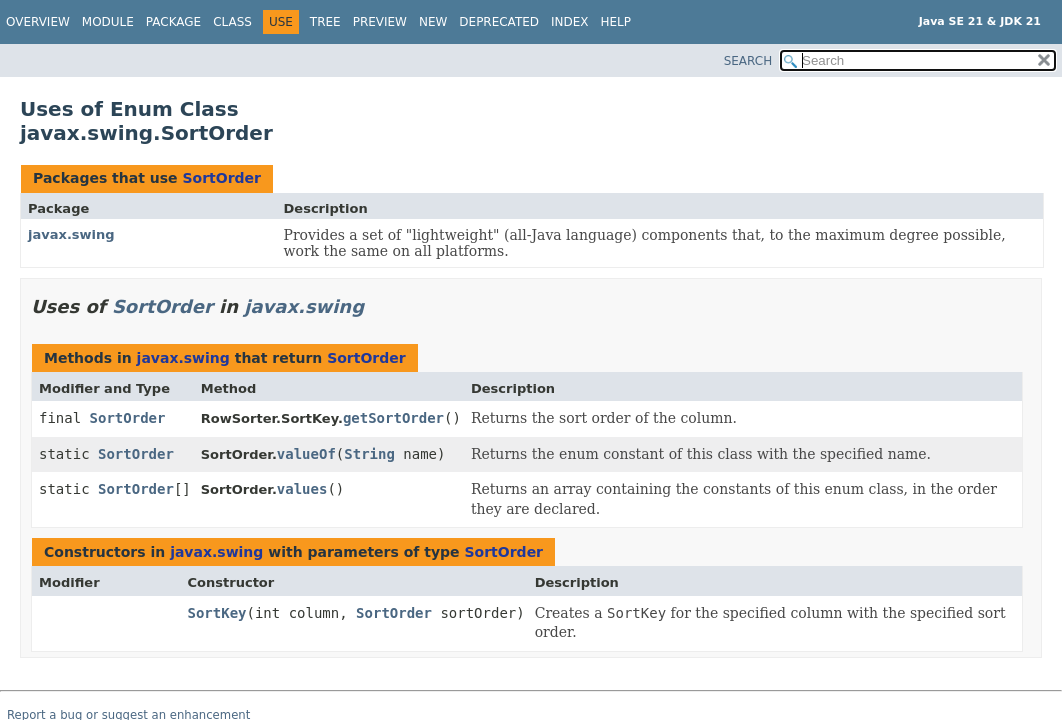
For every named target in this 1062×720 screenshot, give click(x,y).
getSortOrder (393, 418)
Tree (325, 22)
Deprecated (499, 22)
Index (570, 22)
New (433, 22)
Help (616, 22)
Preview (380, 22)
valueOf (306, 454)
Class (232, 22)
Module (108, 22)
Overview (38, 22)
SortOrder (221, 178)
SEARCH (748, 61)
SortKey (217, 613)
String (369, 454)
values (302, 489)
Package (173, 22)
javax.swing (71, 234)
